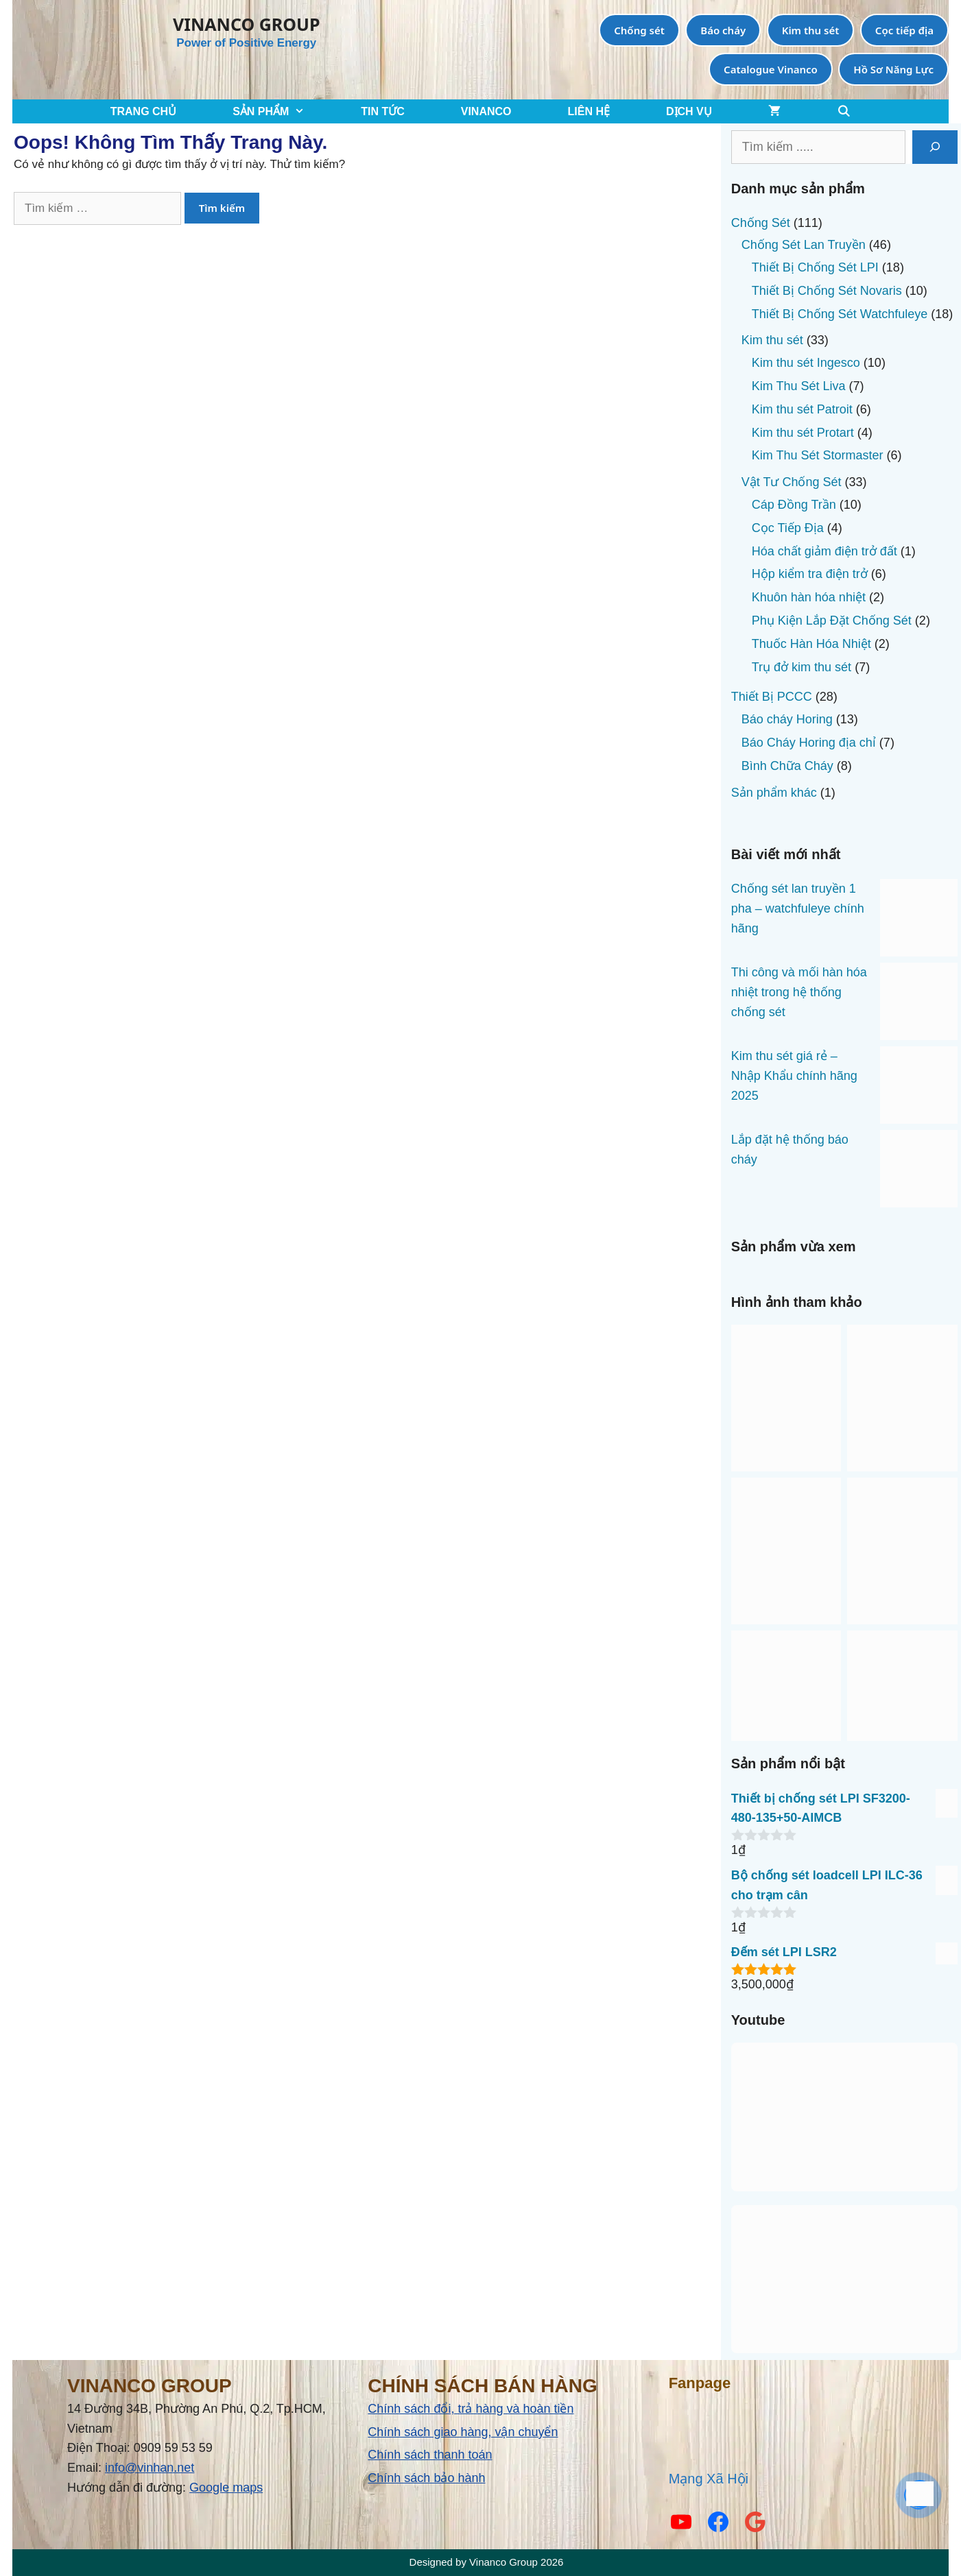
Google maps (226, 2487)
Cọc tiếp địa (904, 30)
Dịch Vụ (689, 111)
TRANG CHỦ (143, 111)
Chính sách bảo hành (426, 2478)
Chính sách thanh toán (430, 2454)
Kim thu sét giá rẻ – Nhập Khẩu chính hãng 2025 (794, 1076)
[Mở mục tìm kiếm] (844, 111)
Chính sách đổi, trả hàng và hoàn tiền (470, 2409)
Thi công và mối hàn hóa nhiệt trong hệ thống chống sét (799, 992)
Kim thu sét (811, 30)
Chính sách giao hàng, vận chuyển (463, 2432)
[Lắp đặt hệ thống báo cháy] (919, 1172)
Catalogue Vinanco (771, 69)
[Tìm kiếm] (935, 147)
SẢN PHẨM (283, 111)
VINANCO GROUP (246, 24)
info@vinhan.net (149, 2468)
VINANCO (486, 111)
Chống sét (639, 30)
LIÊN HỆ (589, 111)
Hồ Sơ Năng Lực (893, 69)
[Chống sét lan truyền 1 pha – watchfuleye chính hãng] (919, 921)
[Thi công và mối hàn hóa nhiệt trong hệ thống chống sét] (919, 1004)
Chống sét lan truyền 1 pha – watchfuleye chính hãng (797, 908)
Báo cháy (723, 30)
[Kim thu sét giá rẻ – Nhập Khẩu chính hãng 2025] (919, 1088)
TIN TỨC (383, 111)
